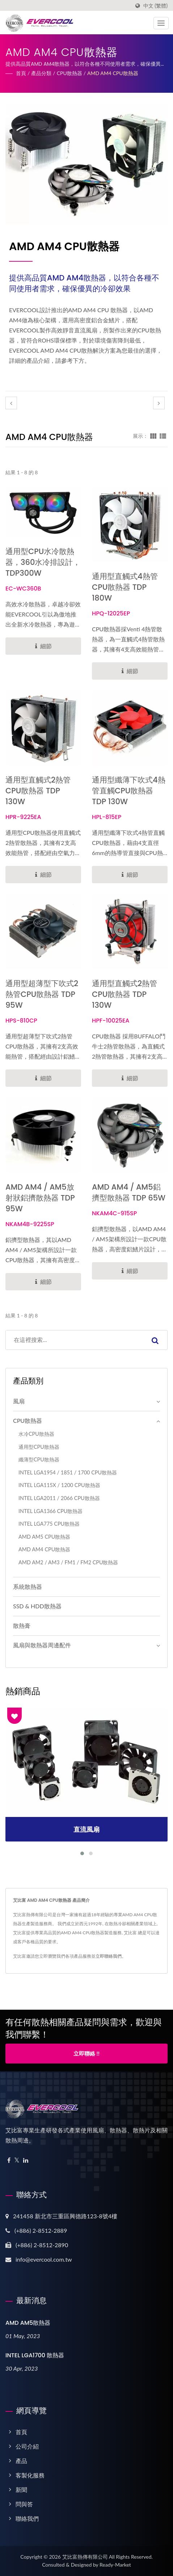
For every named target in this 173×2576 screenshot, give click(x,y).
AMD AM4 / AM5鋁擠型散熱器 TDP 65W (128, 1192)
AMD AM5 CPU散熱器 (44, 1537)
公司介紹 (27, 2446)
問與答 (24, 2504)
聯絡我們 (27, 2518)
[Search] (74, 1340)
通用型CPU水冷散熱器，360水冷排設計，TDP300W (42, 562)
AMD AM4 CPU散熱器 (112, 73)
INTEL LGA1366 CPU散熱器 (50, 1511)
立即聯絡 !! (86, 2053)
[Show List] (163, 435)
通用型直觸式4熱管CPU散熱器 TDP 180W (125, 587)
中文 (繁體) (155, 6)
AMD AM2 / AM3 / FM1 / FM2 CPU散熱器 (68, 1562)
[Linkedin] (25, 2160)
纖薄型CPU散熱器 (38, 1459)
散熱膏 (21, 1625)
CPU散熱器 (69, 73)
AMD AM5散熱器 (27, 2323)
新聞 (21, 2489)
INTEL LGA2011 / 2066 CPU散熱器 (59, 1498)
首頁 (21, 73)
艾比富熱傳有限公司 (85, 2557)
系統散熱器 (27, 1586)
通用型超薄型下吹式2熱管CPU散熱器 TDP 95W (41, 994)
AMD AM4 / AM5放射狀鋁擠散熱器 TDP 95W (40, 1198)
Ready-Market (115, 2565)
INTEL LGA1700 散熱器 (34, 2355)
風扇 (19, 1401)
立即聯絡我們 (109, 1956)
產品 (21, 2460)
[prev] (11, 403)
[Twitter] (17, 2160)
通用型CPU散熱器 (38, 1447)
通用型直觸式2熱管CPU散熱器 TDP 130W (38, 791)
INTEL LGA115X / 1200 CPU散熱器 (59, 1485)
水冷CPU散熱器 (36, 1434)
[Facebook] (8, 2160)
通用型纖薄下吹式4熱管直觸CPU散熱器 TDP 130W (128, 791)
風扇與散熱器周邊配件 (42, 1645)
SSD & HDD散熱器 (37, 1606)
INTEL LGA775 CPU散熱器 (49, 1524)
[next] (159, 403)
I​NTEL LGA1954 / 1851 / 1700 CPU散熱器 (67, 1472)
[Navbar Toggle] (161, 23)
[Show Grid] (153, 435)
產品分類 (41, 73)
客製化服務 (30, 2475)
